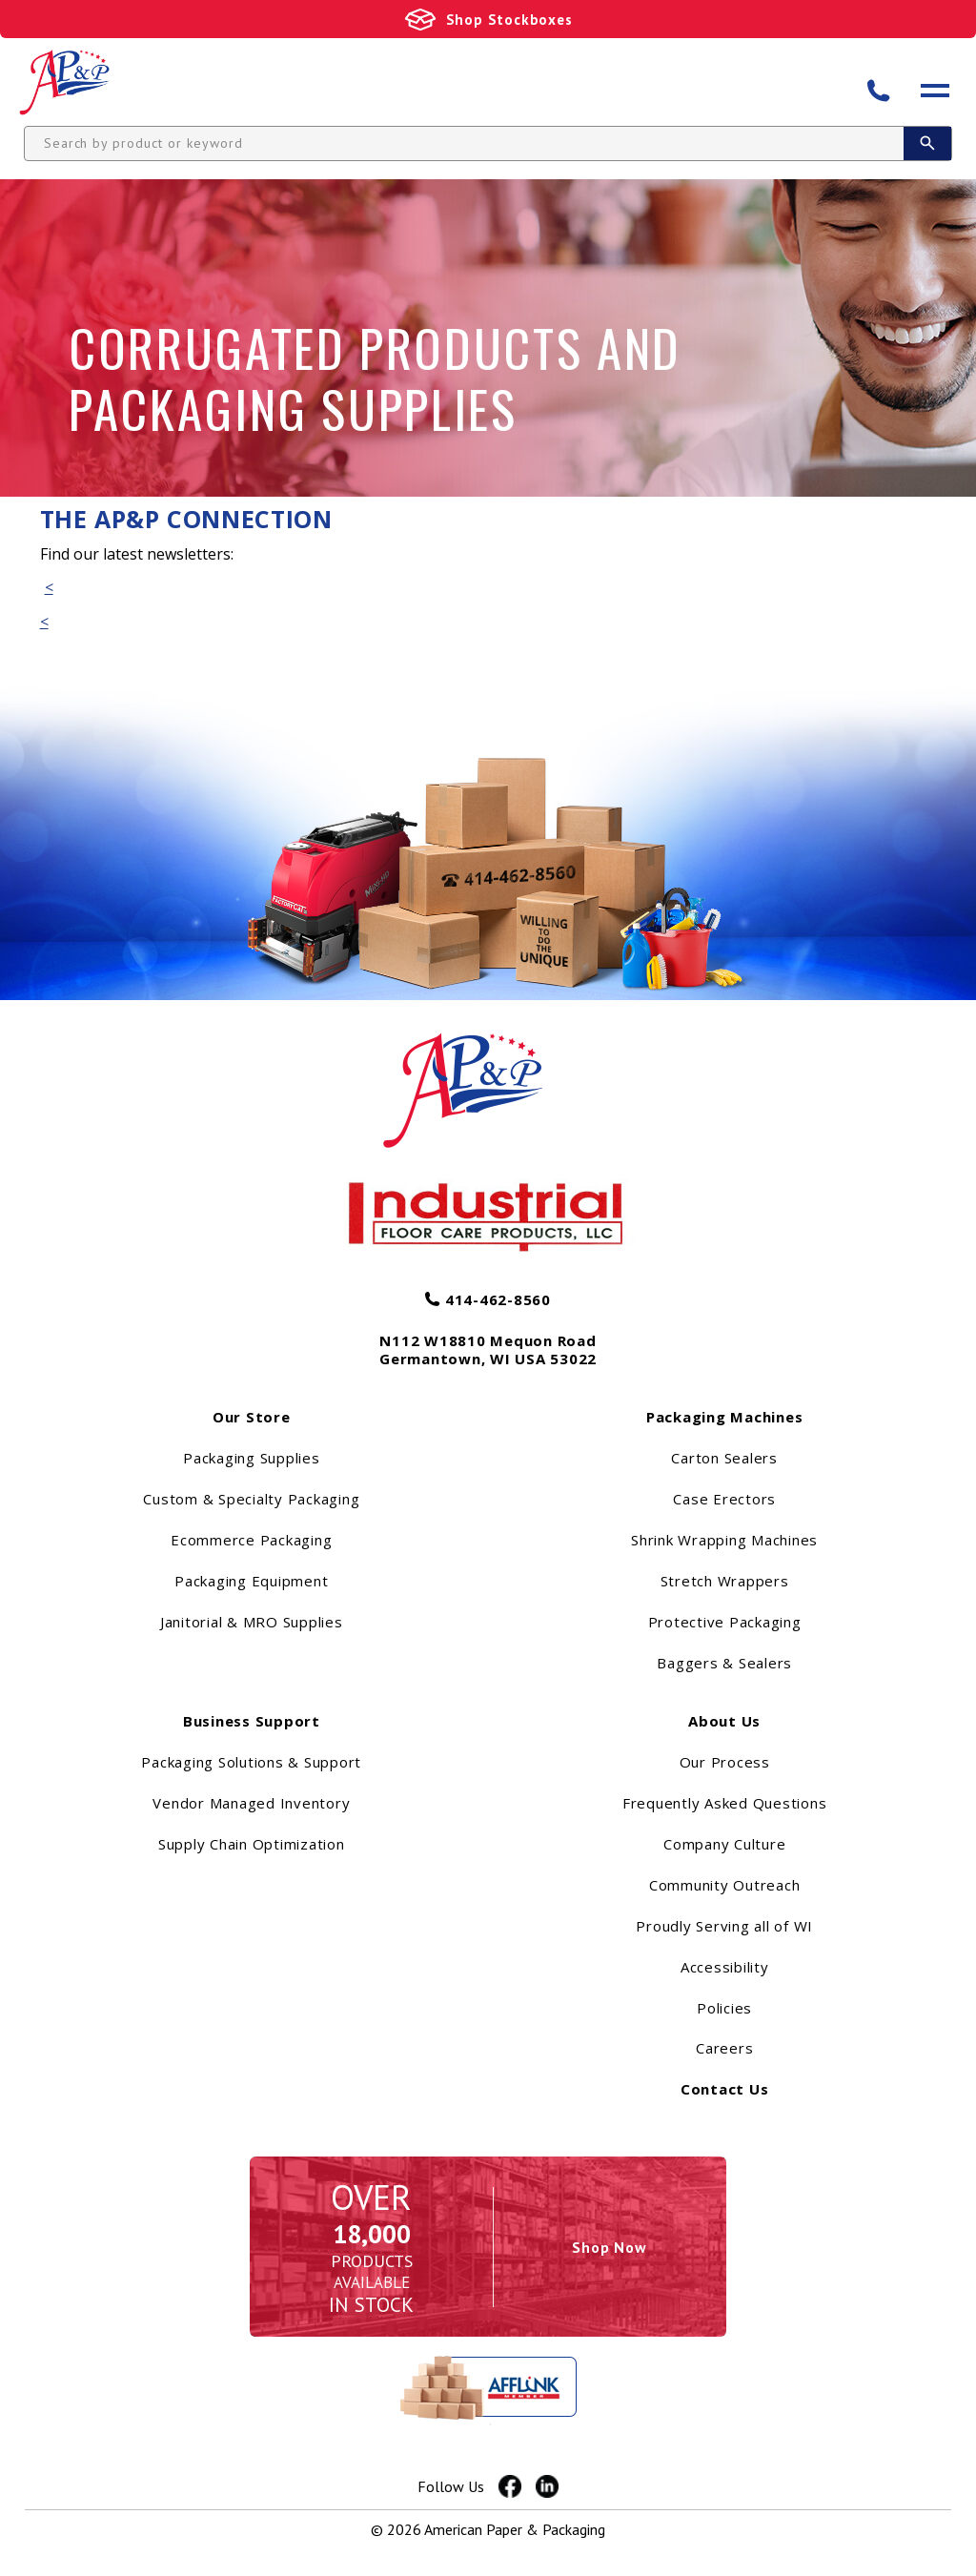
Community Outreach (725, 1913)
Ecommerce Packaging (251, 1569)
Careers (724, 2077)
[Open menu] (935, 96)
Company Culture (724, 1872)
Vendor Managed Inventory (251, 1832)
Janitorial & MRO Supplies (251, 1651)
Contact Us (725, 2118)
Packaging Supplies (251, 1487)
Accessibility (725, 1995)
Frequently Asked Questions (724, 1832)
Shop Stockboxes (509, 19)
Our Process (725, 1791)
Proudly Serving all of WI (724, 1954)
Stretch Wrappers (725, 1610)
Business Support (251, 1750)
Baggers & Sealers (724, 1692)
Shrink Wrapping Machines (724, 1569)
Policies (724, 2036)
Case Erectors (724, 1528)
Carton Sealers (724, 1487)
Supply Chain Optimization (251, 1872)
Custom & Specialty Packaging (251, 1528)
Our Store (252, 1446)
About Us (724, 1750)
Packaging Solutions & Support (251, 1791)
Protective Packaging (725, 1651)
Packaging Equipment (251, 1610)
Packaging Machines (724, 1446)
